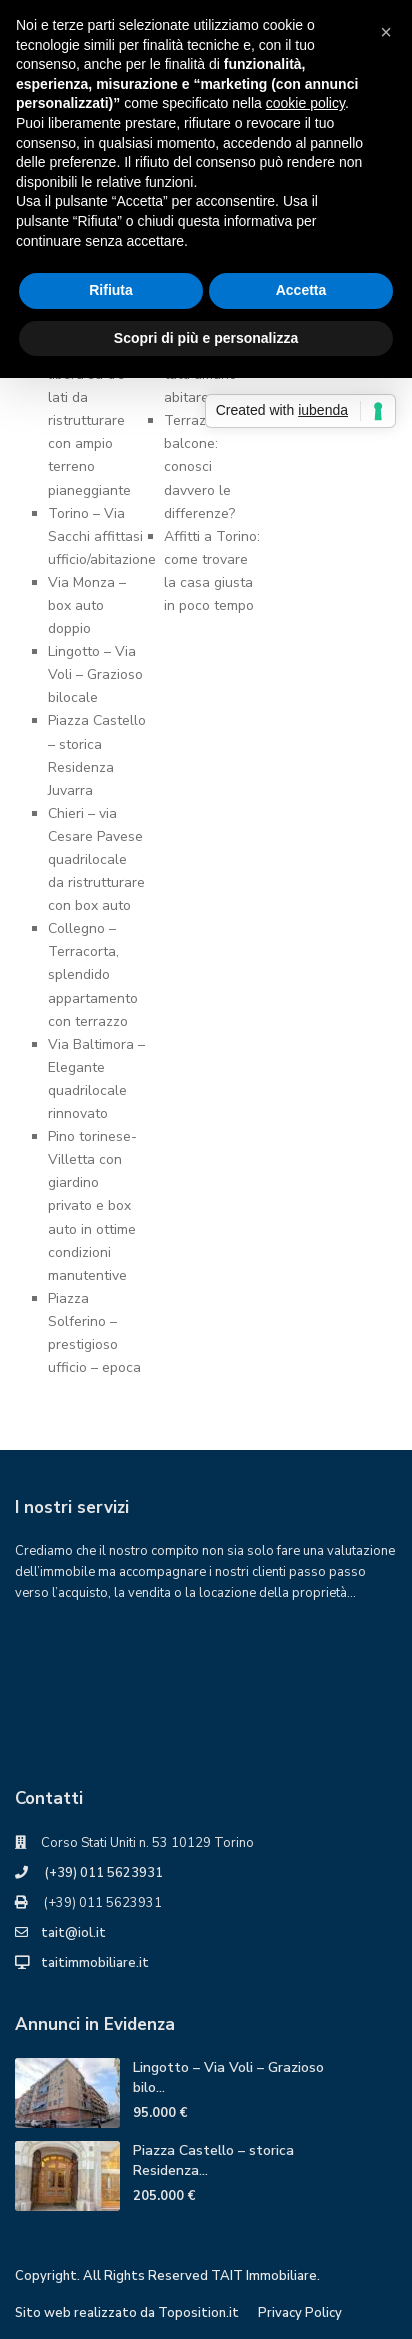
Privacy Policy (300, 2313)
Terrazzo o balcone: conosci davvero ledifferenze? (199, 466)
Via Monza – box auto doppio (87, 605)
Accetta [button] (301, 290)
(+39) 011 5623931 (102, 1873)
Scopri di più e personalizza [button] (206, 338)
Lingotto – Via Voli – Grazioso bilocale (95, 674)
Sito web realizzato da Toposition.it (127, 2313)
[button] (386, 32)
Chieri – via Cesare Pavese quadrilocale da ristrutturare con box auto (96, 859)
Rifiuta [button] (111, 290)
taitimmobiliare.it (95, 1963)
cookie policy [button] (305, 103)
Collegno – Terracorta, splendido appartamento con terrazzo (93, 974)
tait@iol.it (73, 1933)
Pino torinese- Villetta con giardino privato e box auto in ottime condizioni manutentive (92, 1206)
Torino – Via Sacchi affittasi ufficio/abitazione (102, 536)
